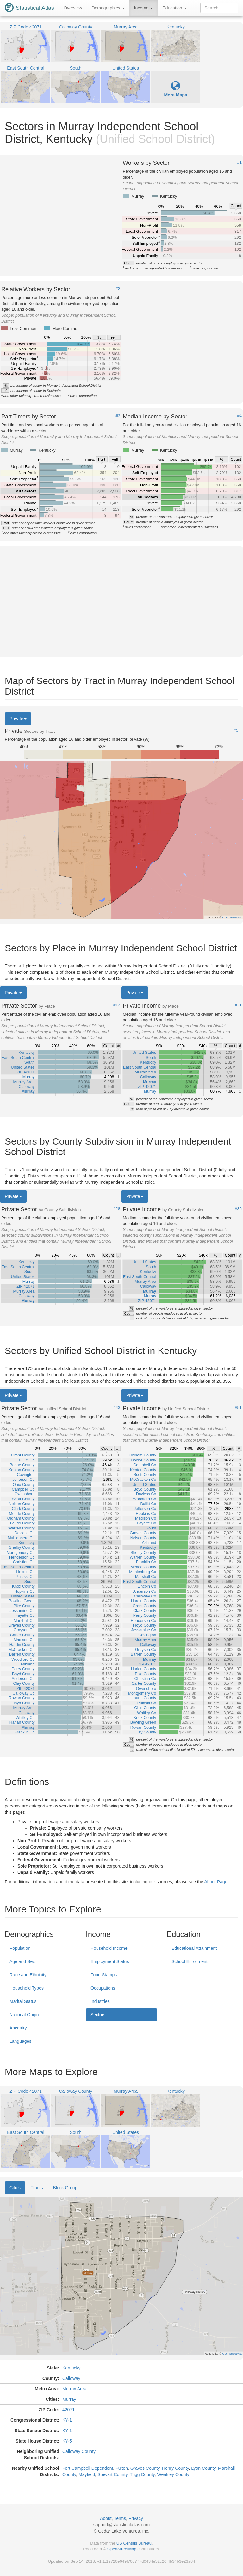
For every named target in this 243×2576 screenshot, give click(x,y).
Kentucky (71, 2367)
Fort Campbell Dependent (87, 2468)
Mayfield (86, 2474)
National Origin (24, 2014)
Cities (15, 2187)
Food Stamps (103, 1974)
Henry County (175, 2468)
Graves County (144, 2468)
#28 (116, 1209)
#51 (238, 1407)
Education (174, 7)
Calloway (71, 2378)
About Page (215, 1881)
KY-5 (67, 2440)
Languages (20, 2041)
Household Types (26, 1988)
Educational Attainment (194, 1948)
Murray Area (74, 2388)
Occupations (102, 1988)
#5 (236, 730)
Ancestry (18, 2027)
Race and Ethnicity (28, 1974)
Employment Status (109, 1961)
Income (143, 7)
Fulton (121, 2468)
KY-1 (67, 2420)
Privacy (135, 2518)
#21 (238, 1005)
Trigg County (142, 2474)
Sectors (97, 2014)
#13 (116, 1005)
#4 (239, 416)
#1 (239, 162)
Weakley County (173, 2474)
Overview (73, 7)
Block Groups (66, 2187)
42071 (68, 2409)
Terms (120, 2518)
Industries (100, 2001)
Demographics (107, 7)
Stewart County (112, 2474)
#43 (116, 1407)
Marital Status (23, 2001)
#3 (118, 416)
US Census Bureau (134, 2543)
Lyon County (203, 2468)
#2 (118, 289)
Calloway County (79, 2451)
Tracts (37, 2187)
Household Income (109, 1948)
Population (19, 1948)
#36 (238, 1209)
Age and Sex (22, 1961)
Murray (69, 2399)
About (106, 2518)
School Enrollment (189, 1961)
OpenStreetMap (121, 2549)
